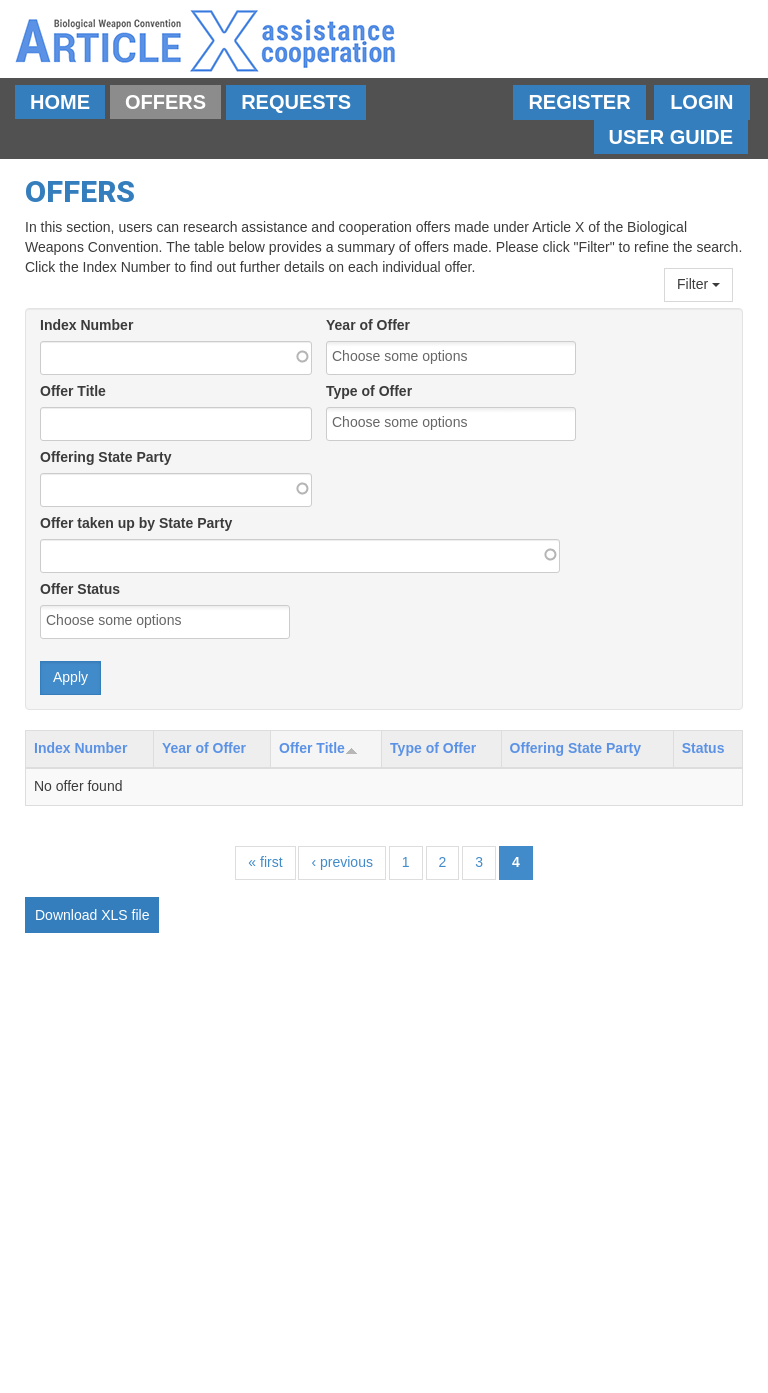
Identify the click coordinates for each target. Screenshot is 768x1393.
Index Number (86, 325)
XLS (114, 915)
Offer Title (73, 391)
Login (701, 102)
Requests (296, 102)
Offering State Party (105, 457)
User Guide (671, 137)
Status (703, 748)
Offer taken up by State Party (136, 523)
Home (60, 102)
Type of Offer (369, 391)
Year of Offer (368, 325)
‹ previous (341, 862)
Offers (165, 102)
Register (579, 102)
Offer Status (80, 589)
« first (265, 862)
